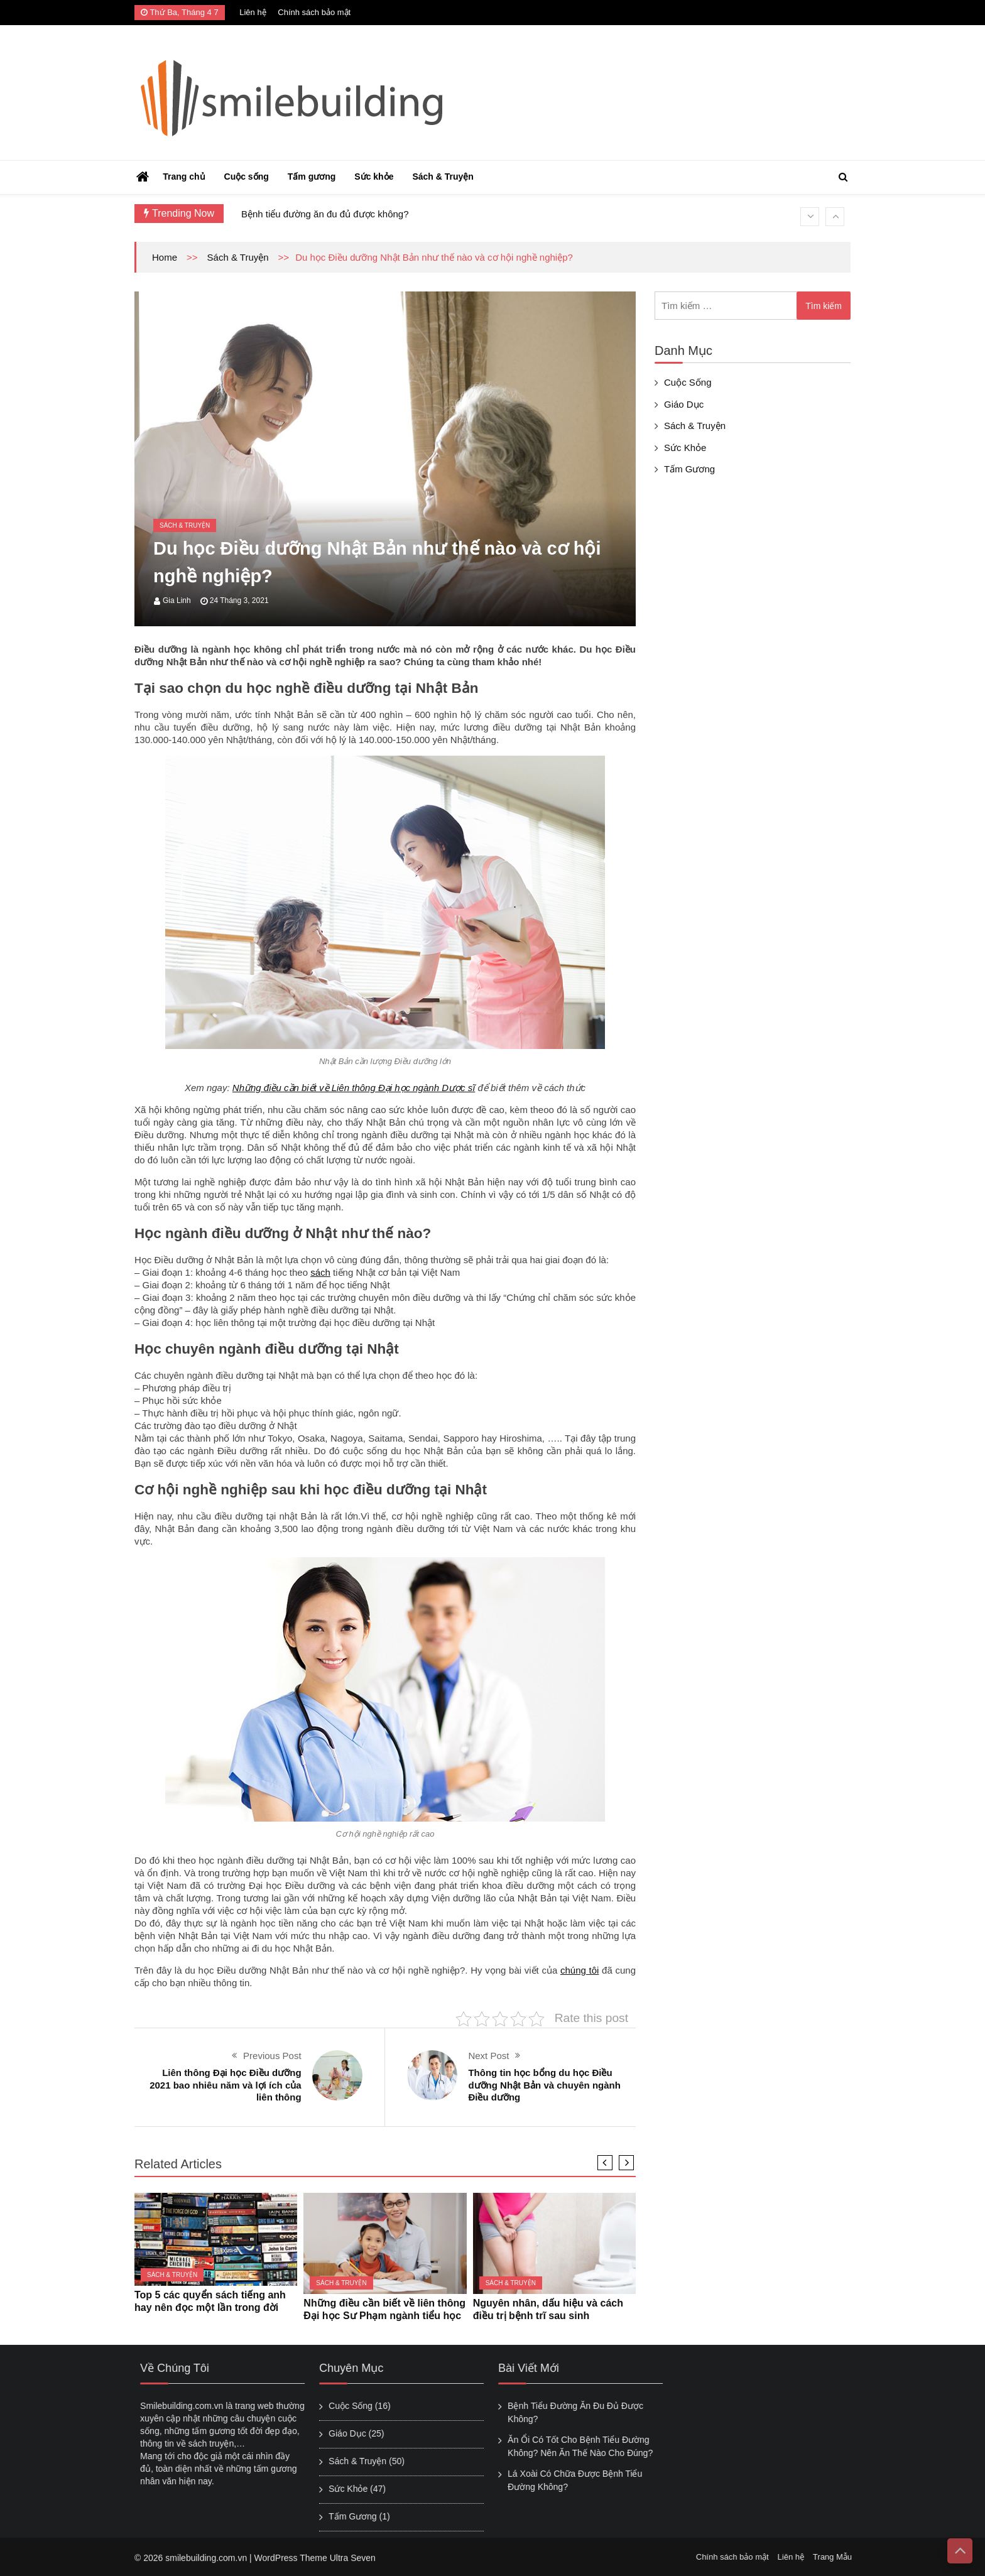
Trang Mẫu (839, 2557)
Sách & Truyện (442, 176)
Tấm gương (312, 176)
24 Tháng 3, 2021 (239, 600)
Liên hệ (252, 12)
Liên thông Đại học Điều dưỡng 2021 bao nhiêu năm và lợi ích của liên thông (225, 2084)
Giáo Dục (684, 404)
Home (164, 257)
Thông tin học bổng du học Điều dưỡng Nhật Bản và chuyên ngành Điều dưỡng (544, 2084)
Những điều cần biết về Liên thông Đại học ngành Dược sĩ (354, 1087)
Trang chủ (184, 176)
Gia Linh (177, 600)
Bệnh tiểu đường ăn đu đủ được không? (325, 214)
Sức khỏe (373, 176)
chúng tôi (579, 1970)
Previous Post (272, 2055)
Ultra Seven (353, 2565)
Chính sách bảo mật (314, 12)
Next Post (488, 2055)
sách (320, 1272)
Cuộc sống (246, 176)
